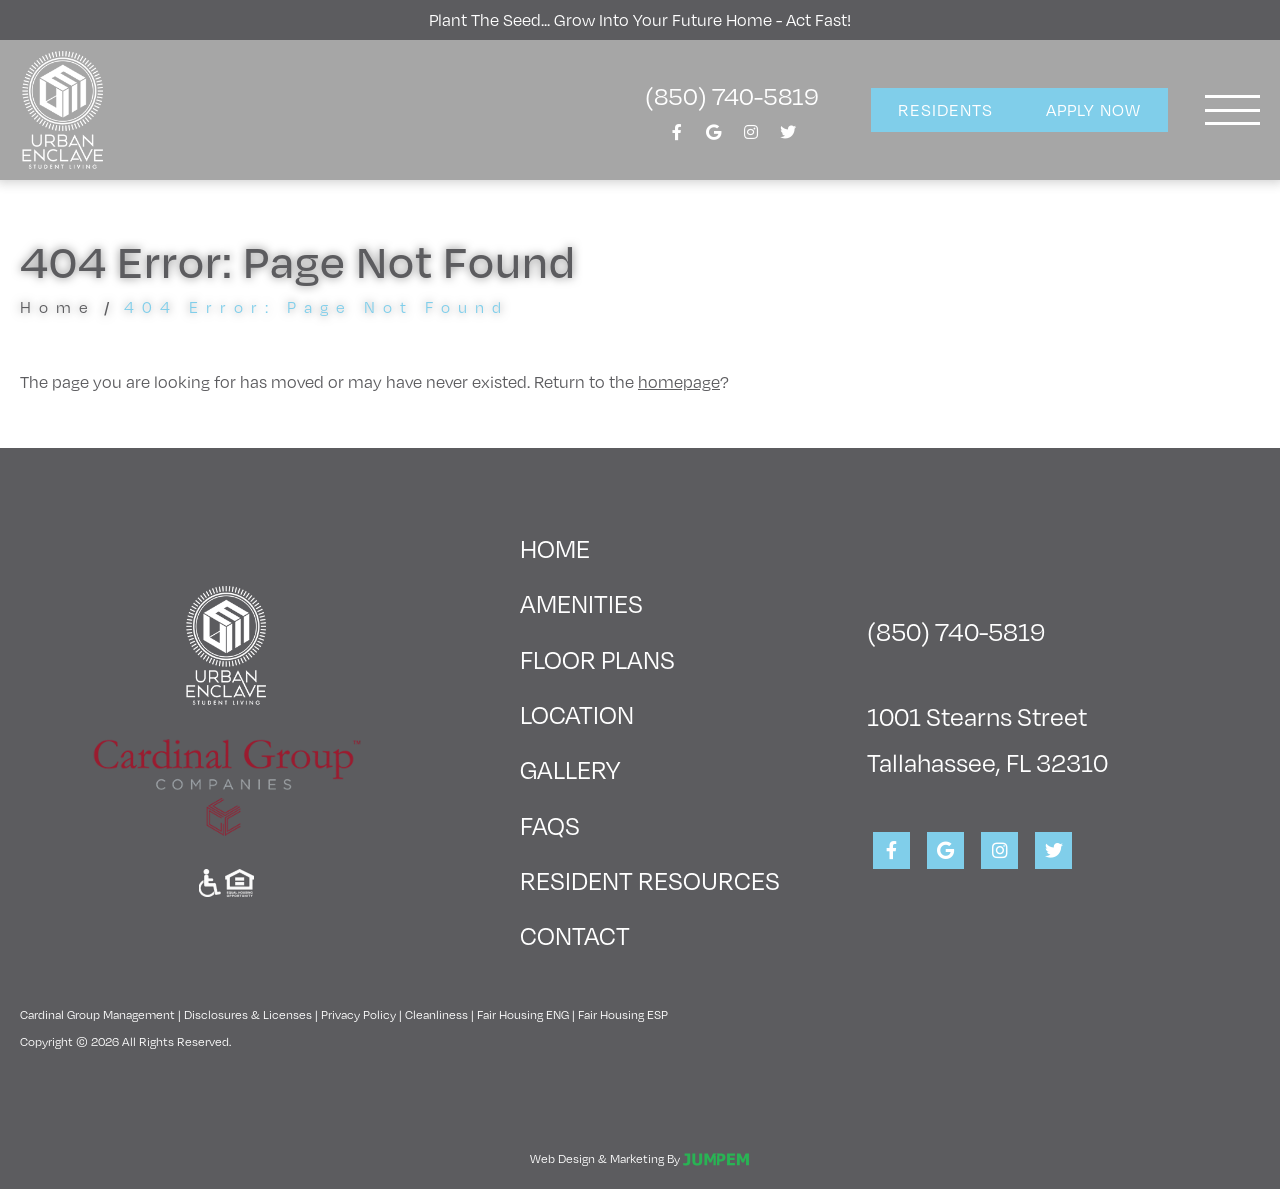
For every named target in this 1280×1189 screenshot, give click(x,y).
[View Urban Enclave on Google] (714, 137)
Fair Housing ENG (523, 1014)
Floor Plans (597, 658)
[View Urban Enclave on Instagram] (751, 137)
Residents (945, 109)
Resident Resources (650, 879)
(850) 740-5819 (732, 95)
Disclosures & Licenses (248, 1014)
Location (577, 713)
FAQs (550, 824)
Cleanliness (436, 1014)
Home (58, 306)
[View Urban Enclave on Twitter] (788, 137)
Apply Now (1093, 109)
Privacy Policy (358, 1014)
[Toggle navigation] (1232, 110)
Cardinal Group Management (97, 1014)
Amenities (581, 602)
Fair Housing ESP (623, 1014)
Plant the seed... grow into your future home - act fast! (640, 19)
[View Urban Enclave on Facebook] (677, 137)
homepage (679, 381)
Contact (575, 934)
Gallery (570, 768)
